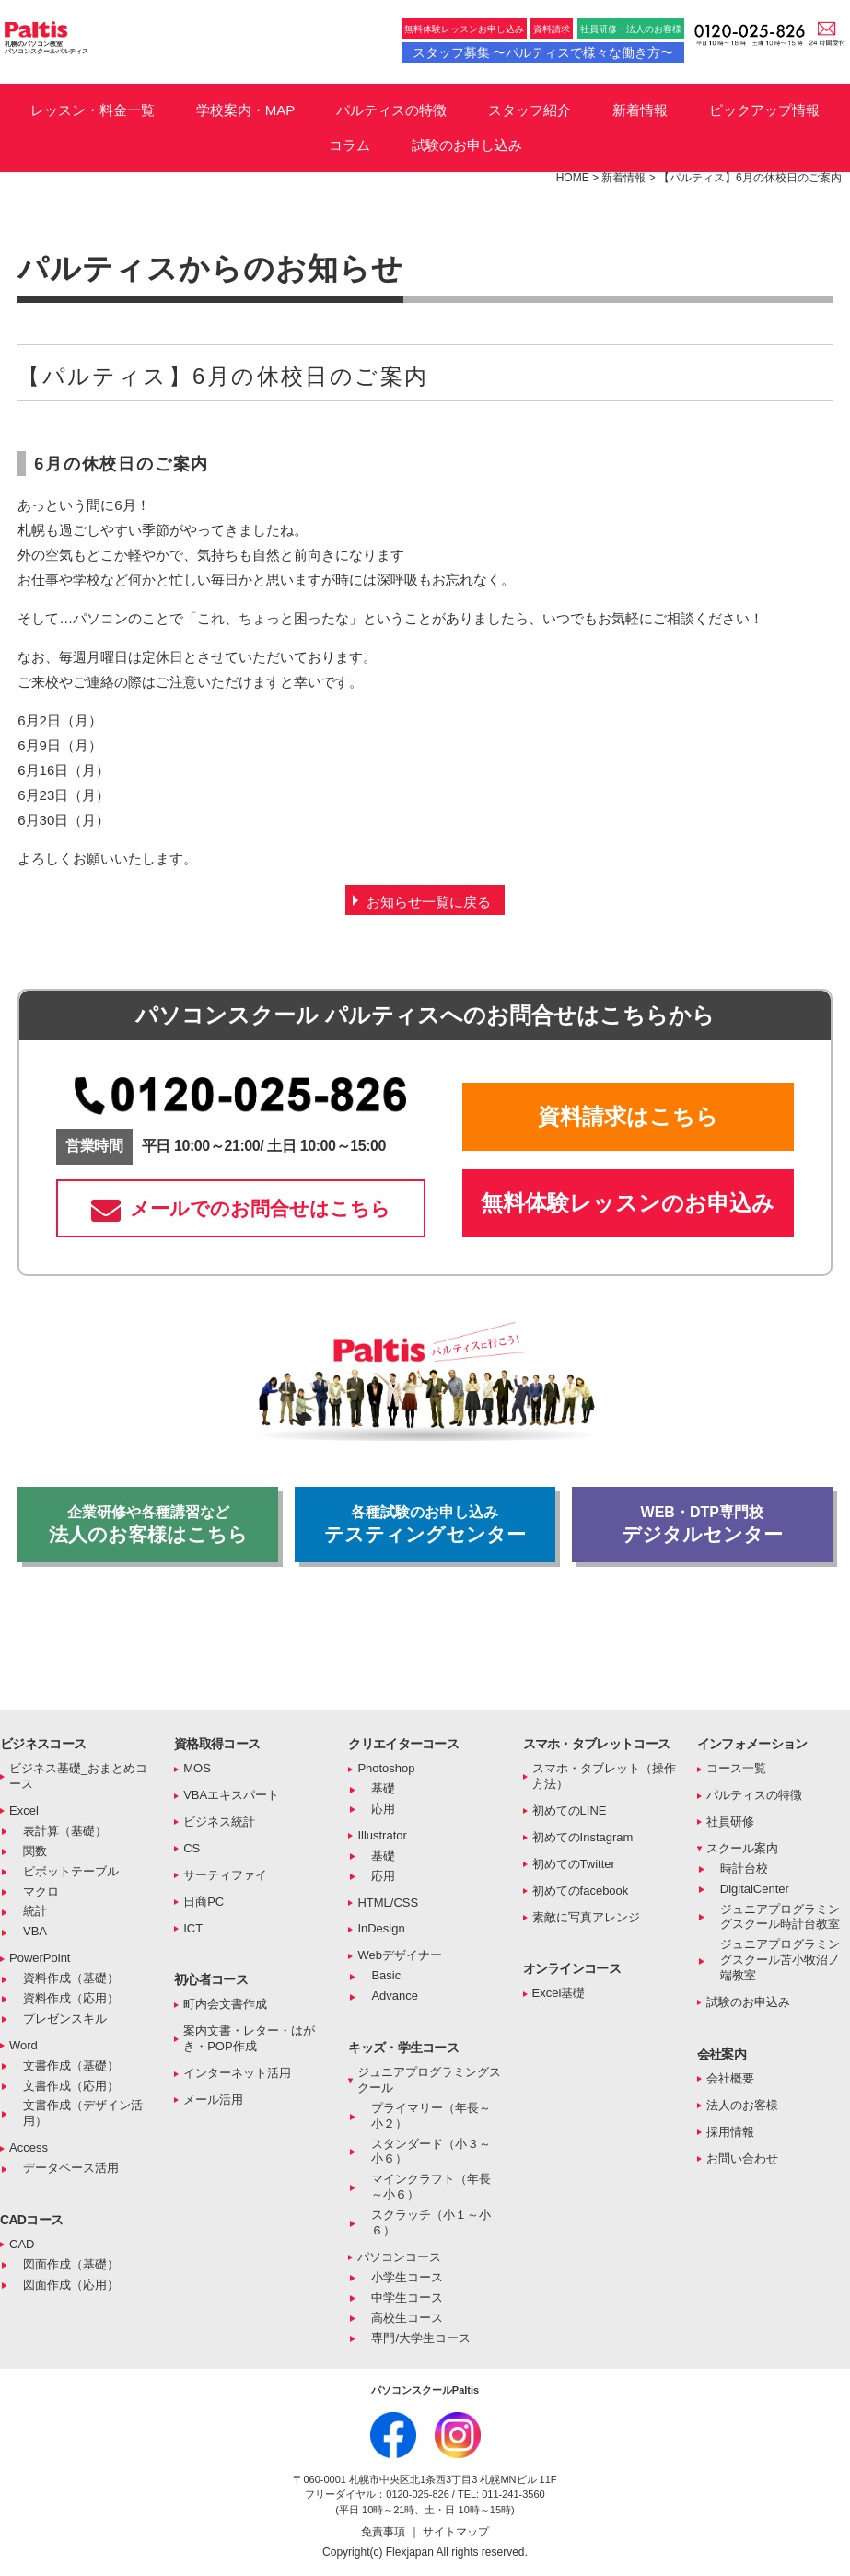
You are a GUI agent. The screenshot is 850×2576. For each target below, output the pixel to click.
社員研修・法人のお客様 (630, 29)
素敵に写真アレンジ (586, 1917)
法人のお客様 (742, 2105)
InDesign (380, 1928)
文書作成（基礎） (71, 2065)
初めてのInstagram (583, 1837)
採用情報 (730, 2132)
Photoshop (385, 1768)
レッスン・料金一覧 (92, 110)
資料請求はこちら (628, 1116)
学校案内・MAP (246, 110)
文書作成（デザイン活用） (83, 2113)
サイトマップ (456, 2531)
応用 (383, 1809)
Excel (24, 1810)
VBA (35, 1931)
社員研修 (730, 1821)
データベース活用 (71, 2168)
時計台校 (744, 1868)
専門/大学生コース (421, 2338)
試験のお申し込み (467, 145)
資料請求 (551, 29)
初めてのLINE (569, 1810)
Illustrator (381, 1835)
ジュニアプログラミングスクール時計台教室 (780, 1917)
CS (191, 1848)
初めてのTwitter (573, 1864)
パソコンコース (399, 2257)
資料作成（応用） (71, 1998)
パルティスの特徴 (391, 110)
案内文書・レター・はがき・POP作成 (249, 2038)
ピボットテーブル (71, 1871)
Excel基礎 (559, 1993)
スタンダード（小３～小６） (431, 2151)
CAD (21, 2244)
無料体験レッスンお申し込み (464, 29)
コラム (349, 145)
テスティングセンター (425, 1524)
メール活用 (213, 2099)
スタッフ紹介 (529, 110)
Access (28, 2147)
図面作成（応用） (71, 2285)
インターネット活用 (237, 2073)
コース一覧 (736, 1768)
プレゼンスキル (65, 2018)
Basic (386, 1975)
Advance (394, 1995)
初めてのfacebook (580, 1890)
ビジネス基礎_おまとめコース (78, 1776)
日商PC (203, 1902)
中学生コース (407, 2297)
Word (23, 2045)
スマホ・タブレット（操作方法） (604, 1776)
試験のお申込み (748, 2002)
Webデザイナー (399, 1955)
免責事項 (384, 2531)
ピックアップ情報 (764, 110)
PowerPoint (39, 1958)
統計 (35, 1911)
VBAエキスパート (231, 1795)
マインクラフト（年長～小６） (431, 2186)
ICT (193, 1928)
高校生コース (407, 2318)
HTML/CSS (387, 1902)
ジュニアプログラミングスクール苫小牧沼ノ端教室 (780, 1959)
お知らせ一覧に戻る (429, 902)
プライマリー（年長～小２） (431, 2115)
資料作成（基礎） (71, 1978)
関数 (35, 1851)
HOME (572, 177)
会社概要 (730, 2078)
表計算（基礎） (65, 1831)
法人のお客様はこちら (148, 1524)
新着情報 (640, 110)
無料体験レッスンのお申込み (627, 1202)
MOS (197, 1768)
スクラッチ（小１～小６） (431, 2222)
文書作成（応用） (71, 2086)
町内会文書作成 (225, 2004)
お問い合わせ (742, 2158)
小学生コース (407, 2277)
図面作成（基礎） (71, 2264)
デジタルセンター (702, 1524)
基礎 (383, 1788)
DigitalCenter (754, 1889)
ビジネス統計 (219, 1821)
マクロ (41, 1891)
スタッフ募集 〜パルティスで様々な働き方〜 (543, 52)
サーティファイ (225, 1875)
